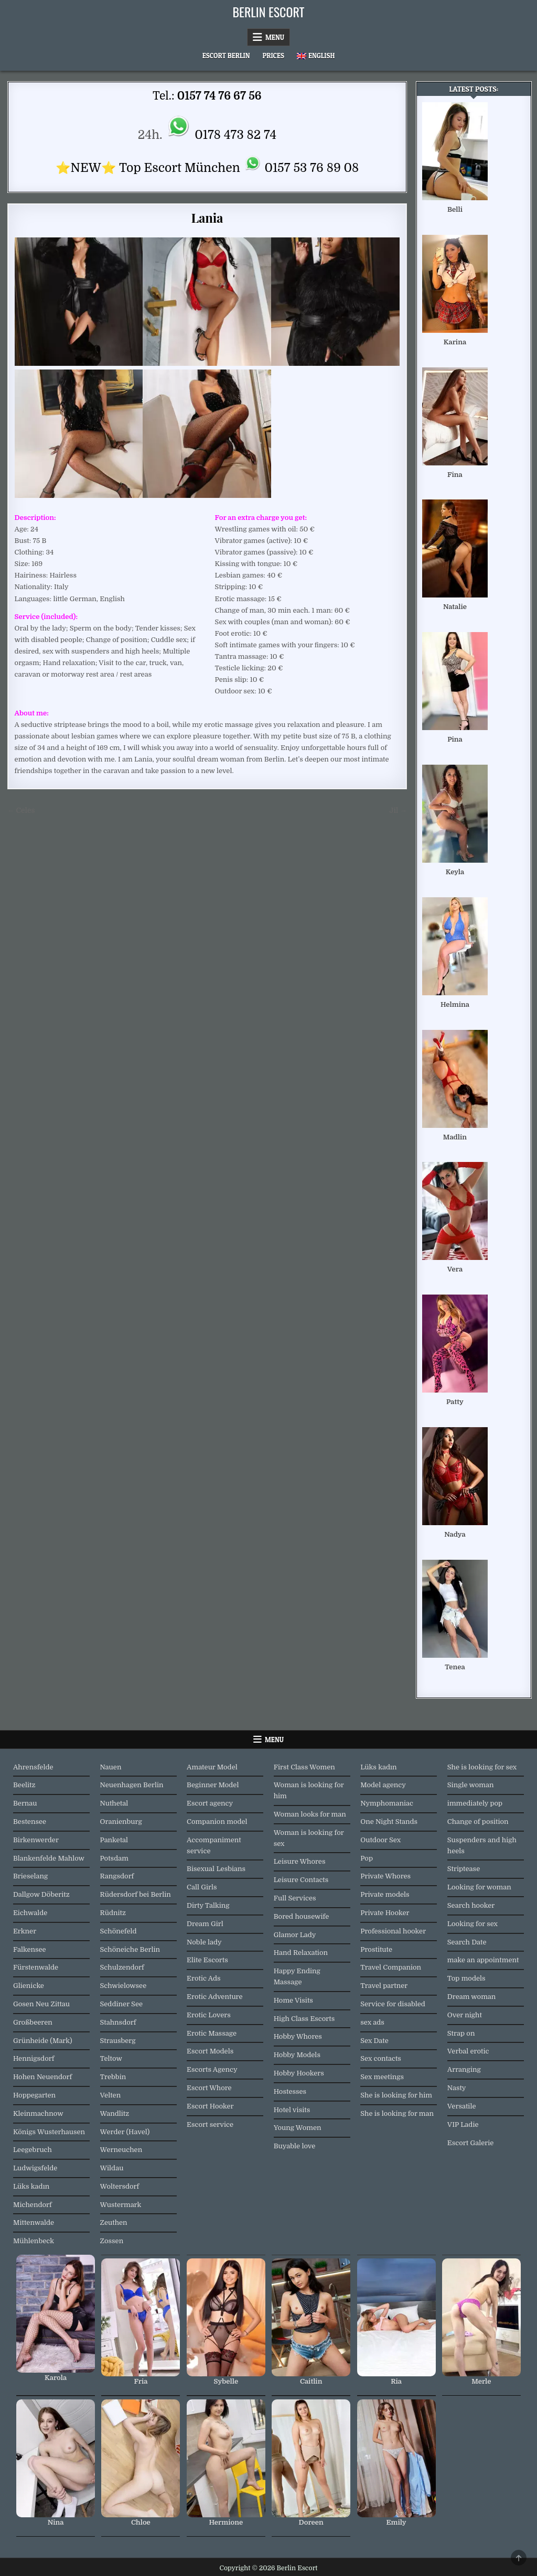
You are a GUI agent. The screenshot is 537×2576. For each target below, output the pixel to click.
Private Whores (385, 1876)
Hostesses (290, 2091)
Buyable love (295, 2146)
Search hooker (471, 1905)
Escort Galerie (470, 2143)
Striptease (463, 1869)
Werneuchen (121, 2150)
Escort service (210, 2124)
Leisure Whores (300, 1861)
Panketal (114, 1840)
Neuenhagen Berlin (132, 1785)
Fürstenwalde (35, 1967)
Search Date (467, 1942)
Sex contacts (380, 2058)
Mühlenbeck (33, 2241)
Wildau (112, 2168)
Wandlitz (115, 2113)
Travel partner (383, 1986)
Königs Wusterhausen (49, 2132)
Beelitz (24, 1785)
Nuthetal (114, 1803)
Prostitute (376, 1949)
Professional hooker (393, 1931)
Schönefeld (118, 1931)
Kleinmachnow (38, 2113)
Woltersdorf (119, 2186)
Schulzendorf (122, 1967)
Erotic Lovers (209, 2015)
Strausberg (118, 2041)
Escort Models (210, 2051)
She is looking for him (396, 2095)
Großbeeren (32, 2022)
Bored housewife (301, 1916)
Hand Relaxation (301, 1953)
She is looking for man (397, 2113)
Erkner (24, 1931)
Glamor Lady (295, 1935)
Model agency (383, 1785)
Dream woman (471, 1997)
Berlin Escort (269, 11)
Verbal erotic (468, 2051)
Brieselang (30, 1876)
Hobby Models (297, 2055)
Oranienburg (121, 1821)
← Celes (21, 810)
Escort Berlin (226, 55)
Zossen (112, 2241)
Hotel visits (292, 2110)
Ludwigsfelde (35, 2168)
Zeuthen (113, 2222)
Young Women (297, 2128)
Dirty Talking (208, 1905)
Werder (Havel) (125, 2132)
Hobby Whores (298, 2036)
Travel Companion (390, 1967)
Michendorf (32, 2205)
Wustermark (121, 2205)
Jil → (398, 810)
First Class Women (304, 1767)
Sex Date (374, 2041)
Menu (274, 37)
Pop (366, 1858)
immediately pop (474, 1803)
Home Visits (293, 2000)
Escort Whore (209, 2088)
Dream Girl (205, 1924)
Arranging (464, 2069)
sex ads (372, 2022)
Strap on (461, 2033)
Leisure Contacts (301, 1880)
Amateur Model (212, 1767)
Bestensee (29, 1821)
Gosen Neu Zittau (41, 2004)
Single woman (470, 1785)
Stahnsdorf (118, 2022)
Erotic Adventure (214, 1997)
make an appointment (483, 1960)
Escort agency (210, 1803)
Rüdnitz (113, 1913)
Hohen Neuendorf (42, 2077)
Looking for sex (472, 1924)
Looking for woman (479, 1887)
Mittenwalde (33, 2222)
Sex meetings (382, 2077)
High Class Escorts (304, 2019)
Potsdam (114, 1858)
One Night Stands (388, 1821)
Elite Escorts (207, 1960)
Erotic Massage (212, 2033)
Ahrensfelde (33, 1767)
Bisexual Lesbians (216, 1869)
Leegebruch (32, 2150)
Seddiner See (121, 2004)
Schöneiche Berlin (130, 1949)
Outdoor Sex (380, 1840)
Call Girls (202, 1887)
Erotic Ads (203, 1978)
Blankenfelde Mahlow (48, 1858)
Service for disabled (392, 2004)
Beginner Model (213, 1785)
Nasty (456, 2088)
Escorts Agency (212, 2069)
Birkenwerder (36, 1840)
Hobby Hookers (299, 2073)
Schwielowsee (123, 1986)
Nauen (111, 1767)
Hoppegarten (34, 2095)
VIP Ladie (463, 2124)
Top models (466, 1978)
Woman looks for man (310, 1814)
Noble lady (204, 1942)
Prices (273, 55)
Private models (384, 1894)
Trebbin (113, 2077)
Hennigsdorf (33, 2058)
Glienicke (28, 1986)
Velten (110, 2095)
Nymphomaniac (386, 1803)
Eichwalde (30, 1913)
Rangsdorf (117, 1876)
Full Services (295, 1898)
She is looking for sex (482, 1767)
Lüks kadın (31, 2186)
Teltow (111, 2058)
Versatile (461, 2106)
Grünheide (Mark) (42, 2041)
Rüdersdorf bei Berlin (135, 1894)
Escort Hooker (210, 2106)
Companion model (217, 1821)
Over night (464, 2015)
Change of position (478, 1821)
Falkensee (29, 1949)
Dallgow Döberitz (41, 1894)
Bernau (25, 1803)
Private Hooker (384, 1913)
